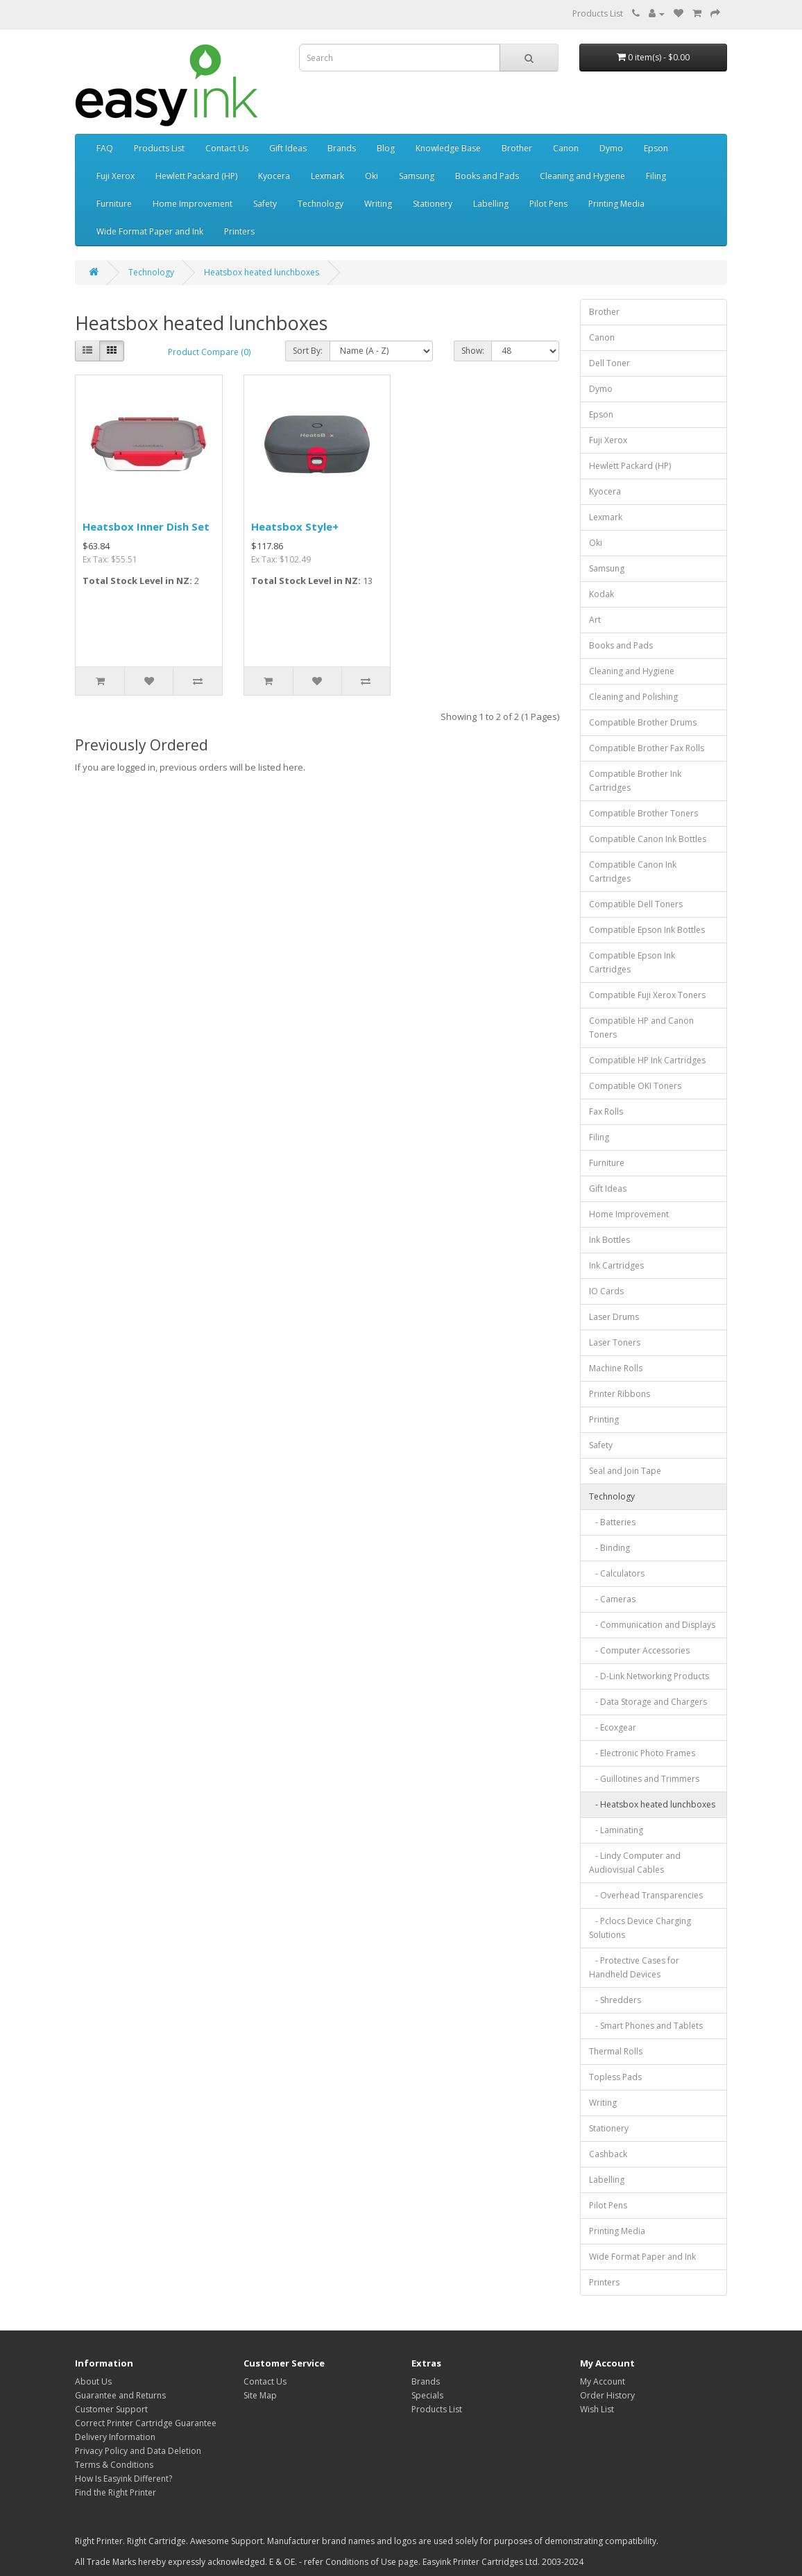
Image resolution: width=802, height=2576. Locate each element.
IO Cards (606, 1291)
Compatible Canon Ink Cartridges (632, 871)
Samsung (416, 176)
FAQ (104, 148)
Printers (239, 231)
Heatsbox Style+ (295, 526)
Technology (320, 203)
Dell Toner (609, 363)
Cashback (608, 2154)
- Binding (609, 1548)
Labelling (491, 203)
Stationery (432, 203)
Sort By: (308, 351)
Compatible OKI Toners (635, 1086)
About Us (93, 2381)
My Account (602, 2381)
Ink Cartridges (616, 1265)
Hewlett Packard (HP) (196, 176)
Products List (597, 13)
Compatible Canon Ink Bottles (647, 839)
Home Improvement (192, 203)
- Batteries (612, 1522)
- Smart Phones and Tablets (646, 2026)
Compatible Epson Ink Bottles (647, 930)
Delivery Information (115, 2437)
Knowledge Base (448, 148)
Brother (517, 148)
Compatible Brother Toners (643, 813)
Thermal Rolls (615, 2051)
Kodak (601, 594)
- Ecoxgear (612, 1727)
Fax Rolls (606, 1111)
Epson (656, 148)
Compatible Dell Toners (636, 904)
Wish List (597, 2409)
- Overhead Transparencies (646, 1895)
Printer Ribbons (619, 1394)
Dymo (611, 148)
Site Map (260, 2395)
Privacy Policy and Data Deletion (138, 2451)
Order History (607, 2395)
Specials (427, 2395)
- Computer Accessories (639, 1650)
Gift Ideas (288, 148)
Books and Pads (487, 176)
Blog (386, 148)
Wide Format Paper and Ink (149, 231)
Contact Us (226, 148)
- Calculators (617, 1573)
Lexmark (327, 176)
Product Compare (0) (209, 352)
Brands (341, 148)
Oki (371, 176)
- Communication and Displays (652, 1625)
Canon (566, 148)
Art (595, 620)
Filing (656, 176)
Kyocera (274, 176)
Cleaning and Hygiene (582, 176)
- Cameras (612, 1599)
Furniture (114, 203)
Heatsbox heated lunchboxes (261, 272)
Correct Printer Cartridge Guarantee (145, 2423)
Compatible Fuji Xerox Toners (647, 995)
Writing (378, 203)
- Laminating (616, 1830)
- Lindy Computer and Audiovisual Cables (635, 1862)
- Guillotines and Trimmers (644, 1779)
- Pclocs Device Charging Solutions (640, 1928)
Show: (472, 351)
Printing (604, 1419)
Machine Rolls (615, 1368)
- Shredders (615, 2000)
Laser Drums (614, 1317)
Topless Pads (615, 2077)
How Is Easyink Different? (123, 2478)
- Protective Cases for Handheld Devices (634, 1967)
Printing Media (616, 203)
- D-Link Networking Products (649, 1676)
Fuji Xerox (115, 176)
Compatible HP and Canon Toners (641, 1027)
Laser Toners (614, 1342)
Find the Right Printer (115, 2492)
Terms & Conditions (114, 2465)
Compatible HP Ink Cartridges (647, 1060)
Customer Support (111, 2409)
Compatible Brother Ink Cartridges (635, 780)
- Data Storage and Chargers (648, 1702)
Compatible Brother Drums (643, 722)
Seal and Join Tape (625, 1471)
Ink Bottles (609, 1240)
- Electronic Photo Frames (642, 1753)
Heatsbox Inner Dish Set (146, 526)
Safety (265, 203)
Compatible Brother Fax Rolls (646, 748)
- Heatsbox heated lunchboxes (652, 1804)
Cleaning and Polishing (633, 697)
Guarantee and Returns (120, 2395)
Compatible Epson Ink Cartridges (632, 962)
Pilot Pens (548, 203)
